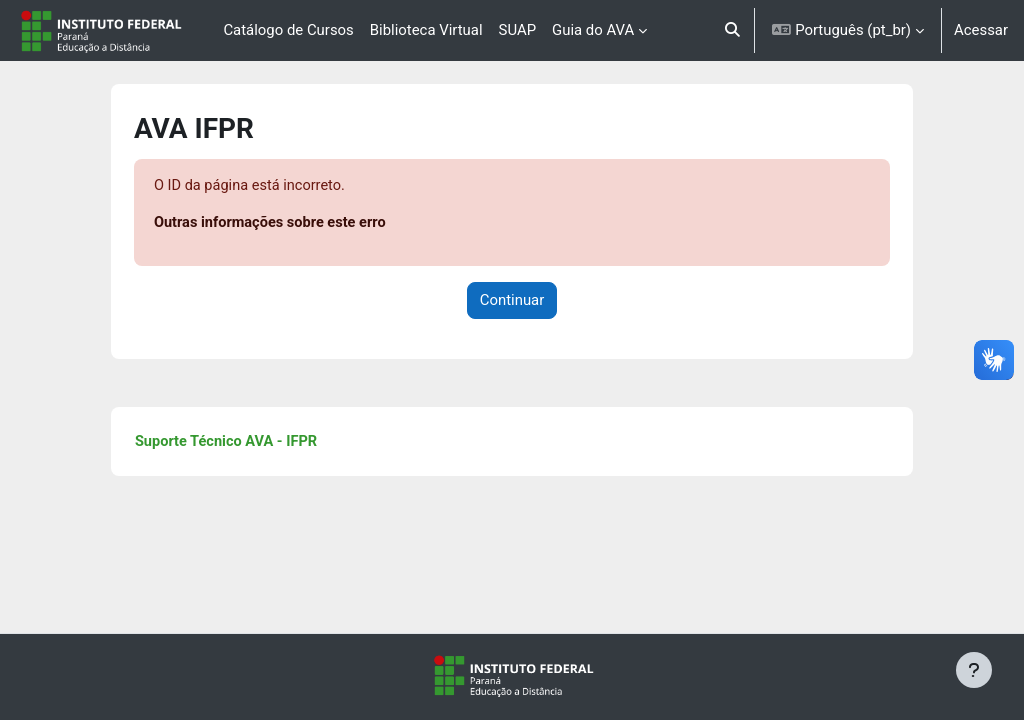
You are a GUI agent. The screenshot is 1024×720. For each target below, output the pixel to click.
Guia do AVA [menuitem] (593, 30)
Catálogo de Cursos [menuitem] (288, 30)
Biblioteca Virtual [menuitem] (426, 30)
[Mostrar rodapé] (974, 670)
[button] (732, 30)
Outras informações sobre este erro (302, 224)
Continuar (512, 301)
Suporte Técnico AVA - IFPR (258, 443)
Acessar (981, 30)
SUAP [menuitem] (517, 30)
